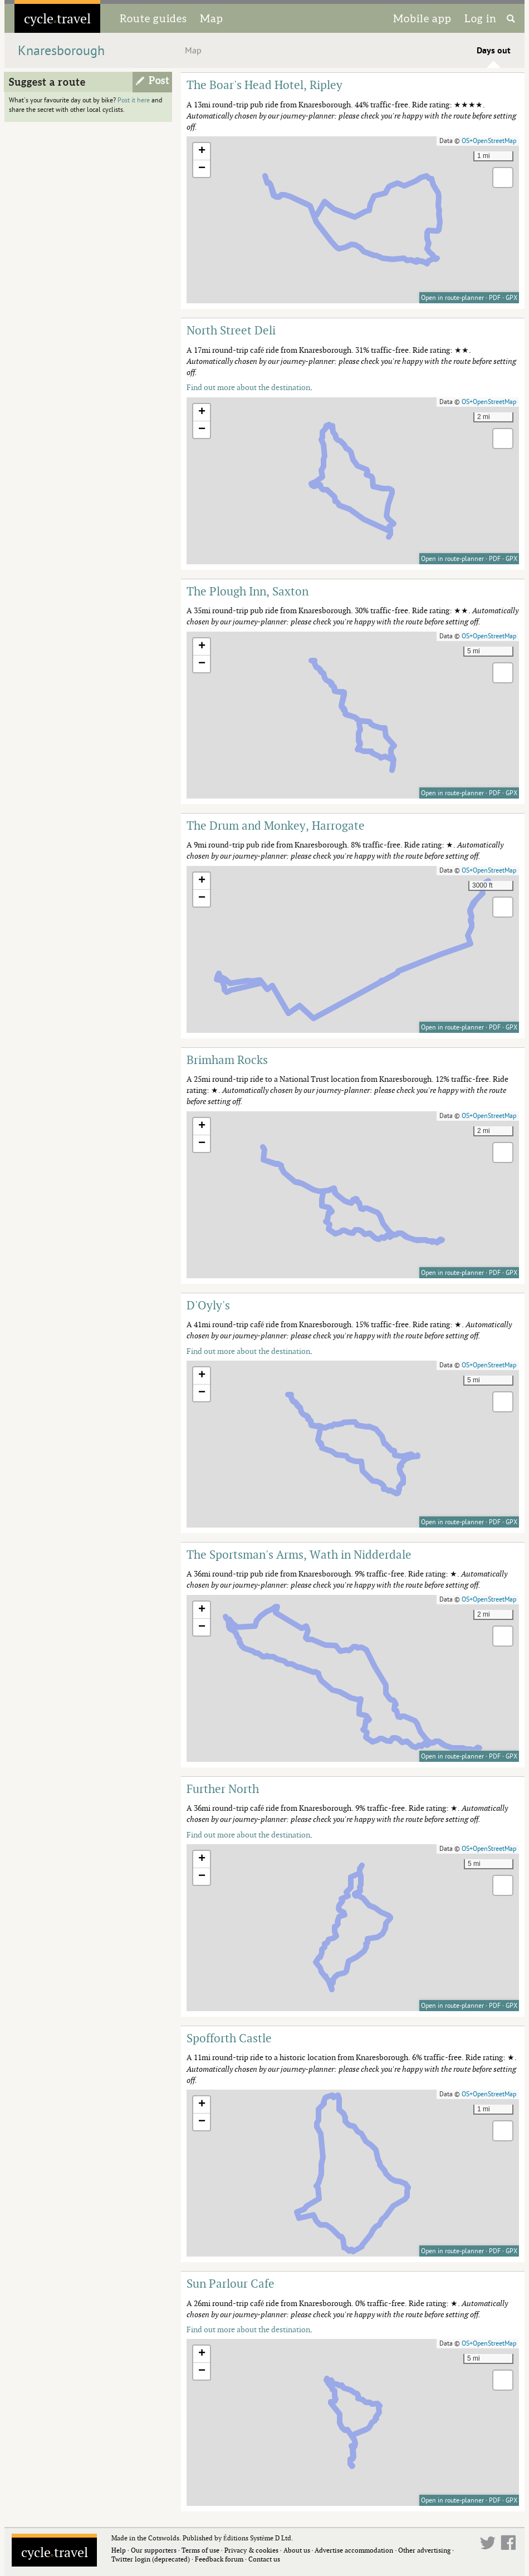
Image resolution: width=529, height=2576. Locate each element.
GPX (511, 298)
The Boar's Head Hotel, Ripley (264, 84)
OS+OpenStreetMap (489, 141)
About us (296, 2550)
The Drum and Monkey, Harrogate (276, 825)
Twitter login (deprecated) (150, 2559)
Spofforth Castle (229, 2038)
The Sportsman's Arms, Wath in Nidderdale (299, 1554)
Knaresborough (61, 51)
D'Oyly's (208, 1305)
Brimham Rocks (227, 1059)
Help (118, 2550)
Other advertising (424, 2550)
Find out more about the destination (248, 387)
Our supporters (154, 2550)
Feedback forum (219, 2559)
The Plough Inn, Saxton (247, 591)
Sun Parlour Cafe (231, 2283)
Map (211, 18)
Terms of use (200, 2550)
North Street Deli (231, 330)
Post (159, 80)
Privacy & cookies (251, 2550)
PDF (495, 298)
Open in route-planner (452, 298)
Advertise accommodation (354, 2550)
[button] (201, 151)
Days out (494, 51)
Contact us (264, 2559)
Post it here (133, 100)
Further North (223, 1788)
